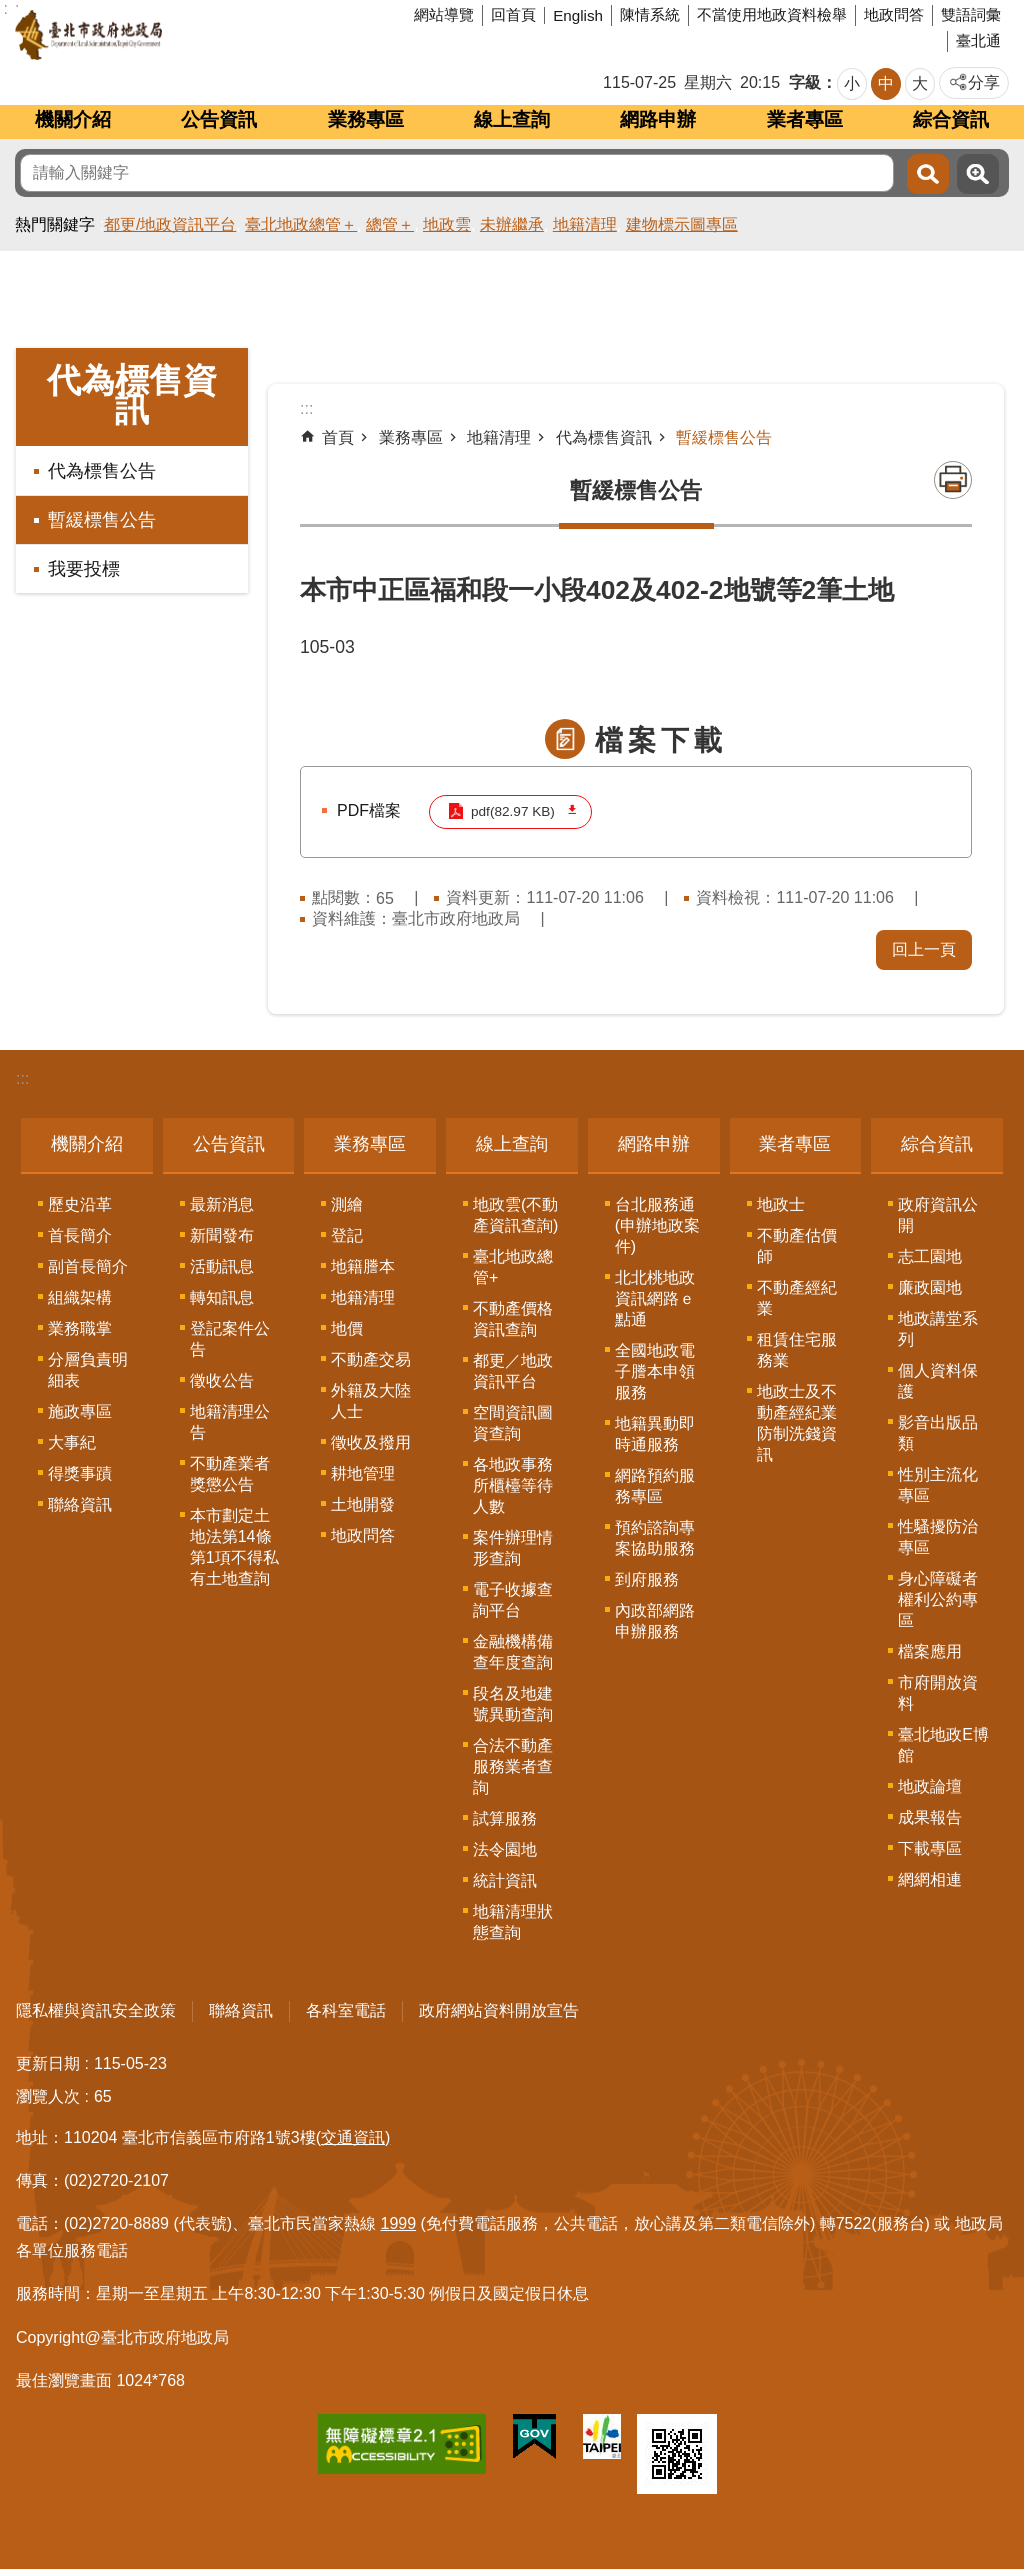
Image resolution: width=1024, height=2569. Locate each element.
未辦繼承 (512, 224)
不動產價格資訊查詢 (513, 1318)
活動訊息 (222, 1265)
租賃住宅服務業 (797, 1349)
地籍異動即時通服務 (655, 1433)
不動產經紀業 (797, 1297)
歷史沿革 (80, 1203)
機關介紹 (73, 119)
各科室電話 (346, 2009)
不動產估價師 (797, 1245)
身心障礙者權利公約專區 (938, 1598)
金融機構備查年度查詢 (513, 1651)
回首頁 (513, 14)
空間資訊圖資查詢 (513, 1422)
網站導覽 (444, 14)
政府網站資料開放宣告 (499, 2009)
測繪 (347, 1203)
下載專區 (930, 1847)
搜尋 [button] (928, 174)
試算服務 (505, 1817)
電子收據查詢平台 (513, 1599)
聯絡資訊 (80, 1503)
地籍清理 (585, 224)
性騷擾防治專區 (938, 1536)
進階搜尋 (978, 174)
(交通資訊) (353, 2136)
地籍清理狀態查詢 (513, 1921)
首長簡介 (80, 1234)
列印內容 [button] (953, 480)
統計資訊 (505, 1879)
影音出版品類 (938, 1432)
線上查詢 (512, 119)
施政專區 (80, 1410)
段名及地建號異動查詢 (513, 1703)
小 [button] (852, 83)
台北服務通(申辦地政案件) (657, 1224)
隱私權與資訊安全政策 (96, 2009)
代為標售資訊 (132, 395)
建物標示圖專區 (682, 224)
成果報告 (930, 1816)
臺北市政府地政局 (164, 35)
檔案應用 (930, 1650)
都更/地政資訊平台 (170, 224)
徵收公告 (222, 1379)
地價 (347, 1327)
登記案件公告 (230, 1338)
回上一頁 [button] (924, 948)
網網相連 (930, 1878)
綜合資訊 (951, 119)
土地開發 (363, 1503)
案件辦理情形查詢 (513, 1547)
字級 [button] (805, 82)
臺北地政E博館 (943, 1744)
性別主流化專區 (938, 1484)
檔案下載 (661, 740)
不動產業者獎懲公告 (230, 1473)
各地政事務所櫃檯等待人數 (513, 1484)
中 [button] (886, 83)
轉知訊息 (222, 1296)
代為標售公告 (102, 471)
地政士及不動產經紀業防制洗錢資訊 (797, 1422)
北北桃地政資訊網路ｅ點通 (655, 1297)
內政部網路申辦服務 (655, 1620)
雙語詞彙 (971, 14)
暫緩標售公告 (102, 520)
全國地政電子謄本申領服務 (655, 1370)
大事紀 (72, 1441)
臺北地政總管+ (513, 1266)
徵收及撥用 (371, 1441)
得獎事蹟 (80, 1472)
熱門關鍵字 (55, 224)
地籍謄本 (363, 1265)
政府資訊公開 (938, 1214)
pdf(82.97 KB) (512, 811)
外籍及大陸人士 (371, 1400)
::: (22, 1077)
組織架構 (80, 1296)
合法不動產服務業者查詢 (513, 1765)
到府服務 (647, 1578)
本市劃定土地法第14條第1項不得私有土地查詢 (234, 1546)
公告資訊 (219, 119)
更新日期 (48, 2062)
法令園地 (505, 1848)
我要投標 (84, 569)
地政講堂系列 (938, 1328)
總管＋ (390, 224)
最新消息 (222, 1203)
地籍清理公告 (230, 1421)
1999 (399, 2222)
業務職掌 (80, 1327)
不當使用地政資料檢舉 (772, 14)
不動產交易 (371, 1358)
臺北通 (978, 40)
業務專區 (366, 119)
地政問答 (894, 14)
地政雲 (447, 224)
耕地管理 (363, 1472)
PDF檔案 (369, 810)
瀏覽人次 (48, 2095)
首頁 (338, 437)
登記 (347, 1234)
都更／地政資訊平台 (513, 1370)
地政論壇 (930, 1785)
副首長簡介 (88, 1265)
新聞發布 (222, 1234)
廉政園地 (930, 1286)
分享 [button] (984, 82)
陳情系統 (650, 14)
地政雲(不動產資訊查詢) (515, 1214)
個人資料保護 (938, 1380)
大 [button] (920, 83)
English (578, 15)
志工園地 (930, 1255)
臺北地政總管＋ (301, 224)
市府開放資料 (938, 1692)
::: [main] (306, 408)
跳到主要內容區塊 (10, 10)
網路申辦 (658, 119)
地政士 (781, 1203)
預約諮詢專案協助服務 (655, 1537)
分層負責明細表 (88, 1369)
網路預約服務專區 (655, 1485)
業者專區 (805, 119)
